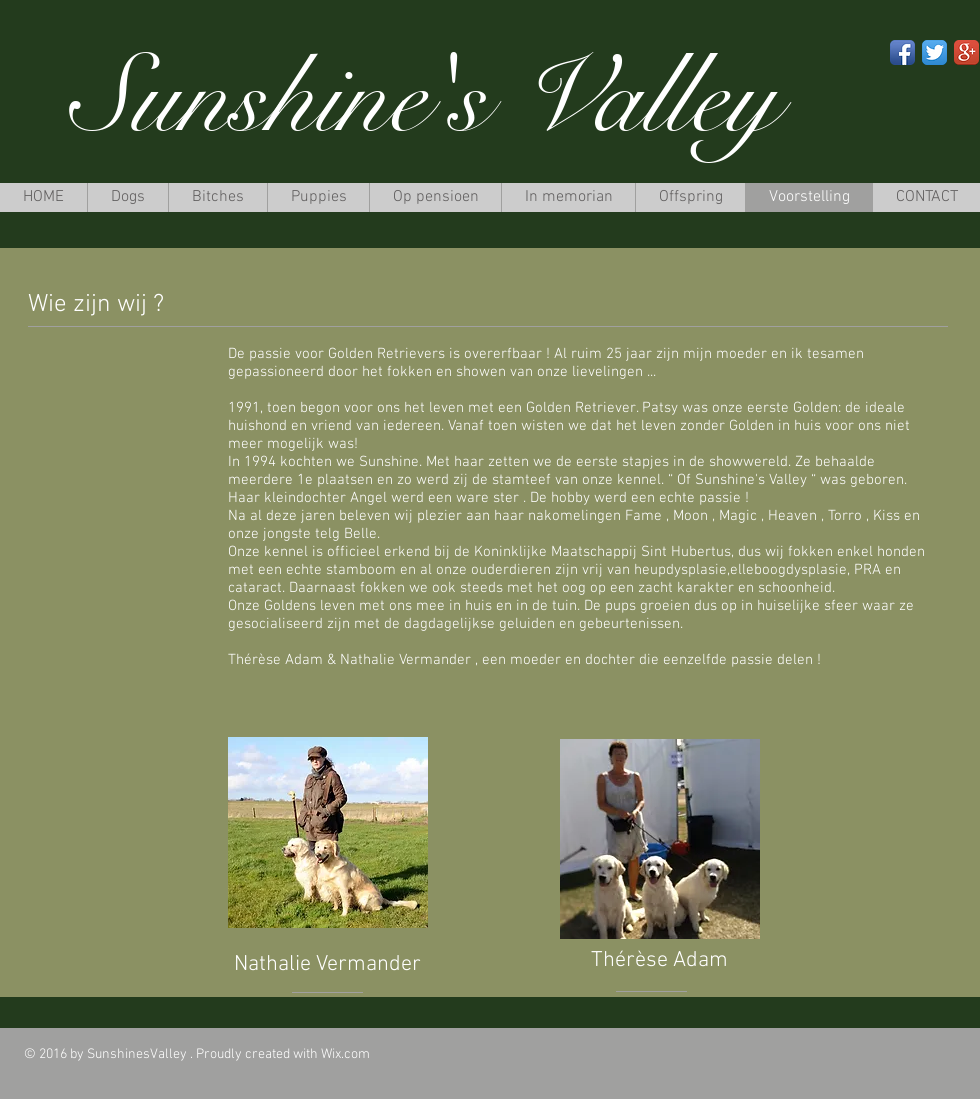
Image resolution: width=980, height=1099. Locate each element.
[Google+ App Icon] (966, 52)
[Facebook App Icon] (902, 52)
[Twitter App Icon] (934, 52)
